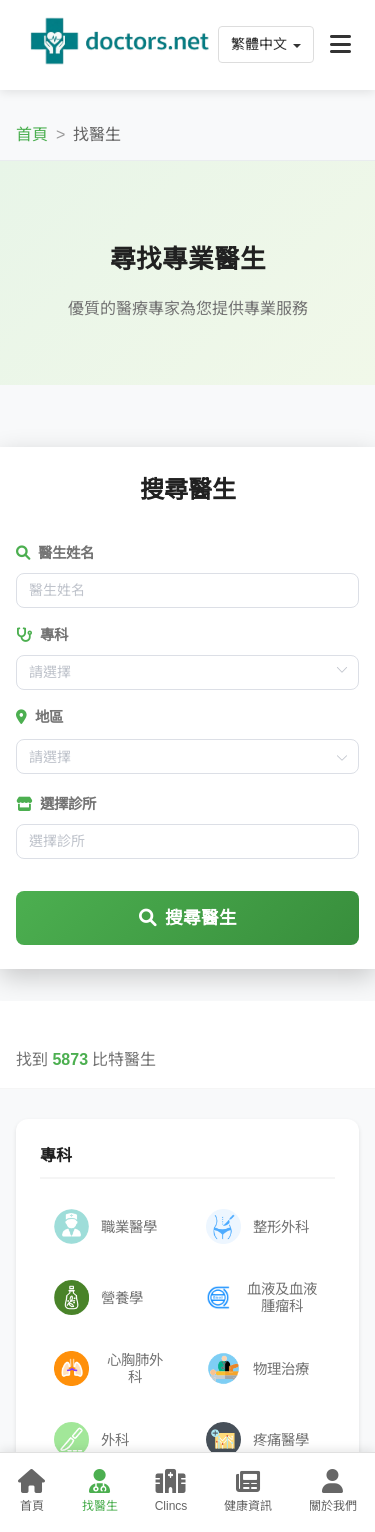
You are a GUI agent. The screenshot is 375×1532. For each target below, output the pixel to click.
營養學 (98, 1297)
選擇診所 (56, 804)
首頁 (32, 134)
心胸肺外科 (108, 1368)
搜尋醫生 (188, 918)
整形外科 (257, 1226)
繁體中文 (266, 44)
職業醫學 (105, 1226)
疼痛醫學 (257, 1439)
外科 (91, 1439)
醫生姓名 (55, 553)
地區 (39, 717)
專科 (42, 635)
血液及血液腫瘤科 (261, 1297)
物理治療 (257, 1368)
